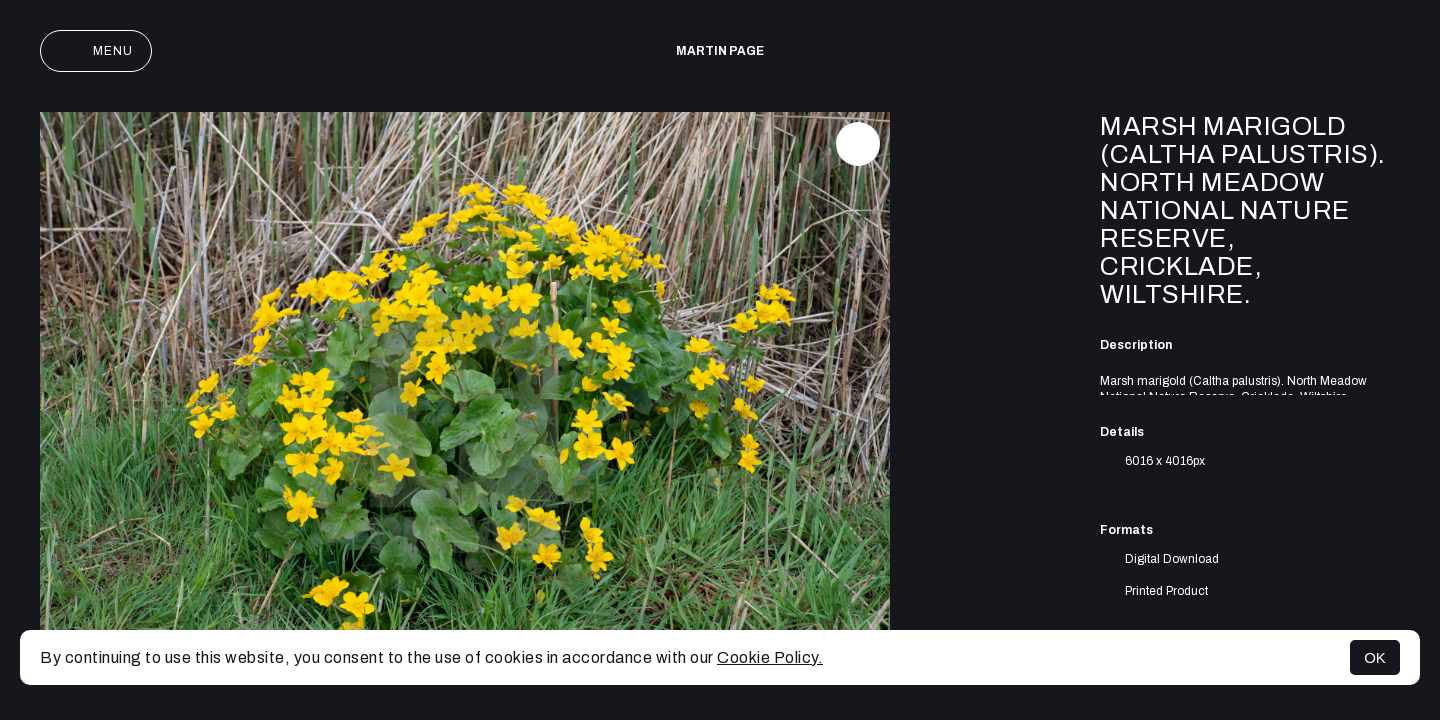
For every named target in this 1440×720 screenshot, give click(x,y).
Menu (96, 51)
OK (1375, 657)
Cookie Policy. (770, 657)
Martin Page (720, 51)
